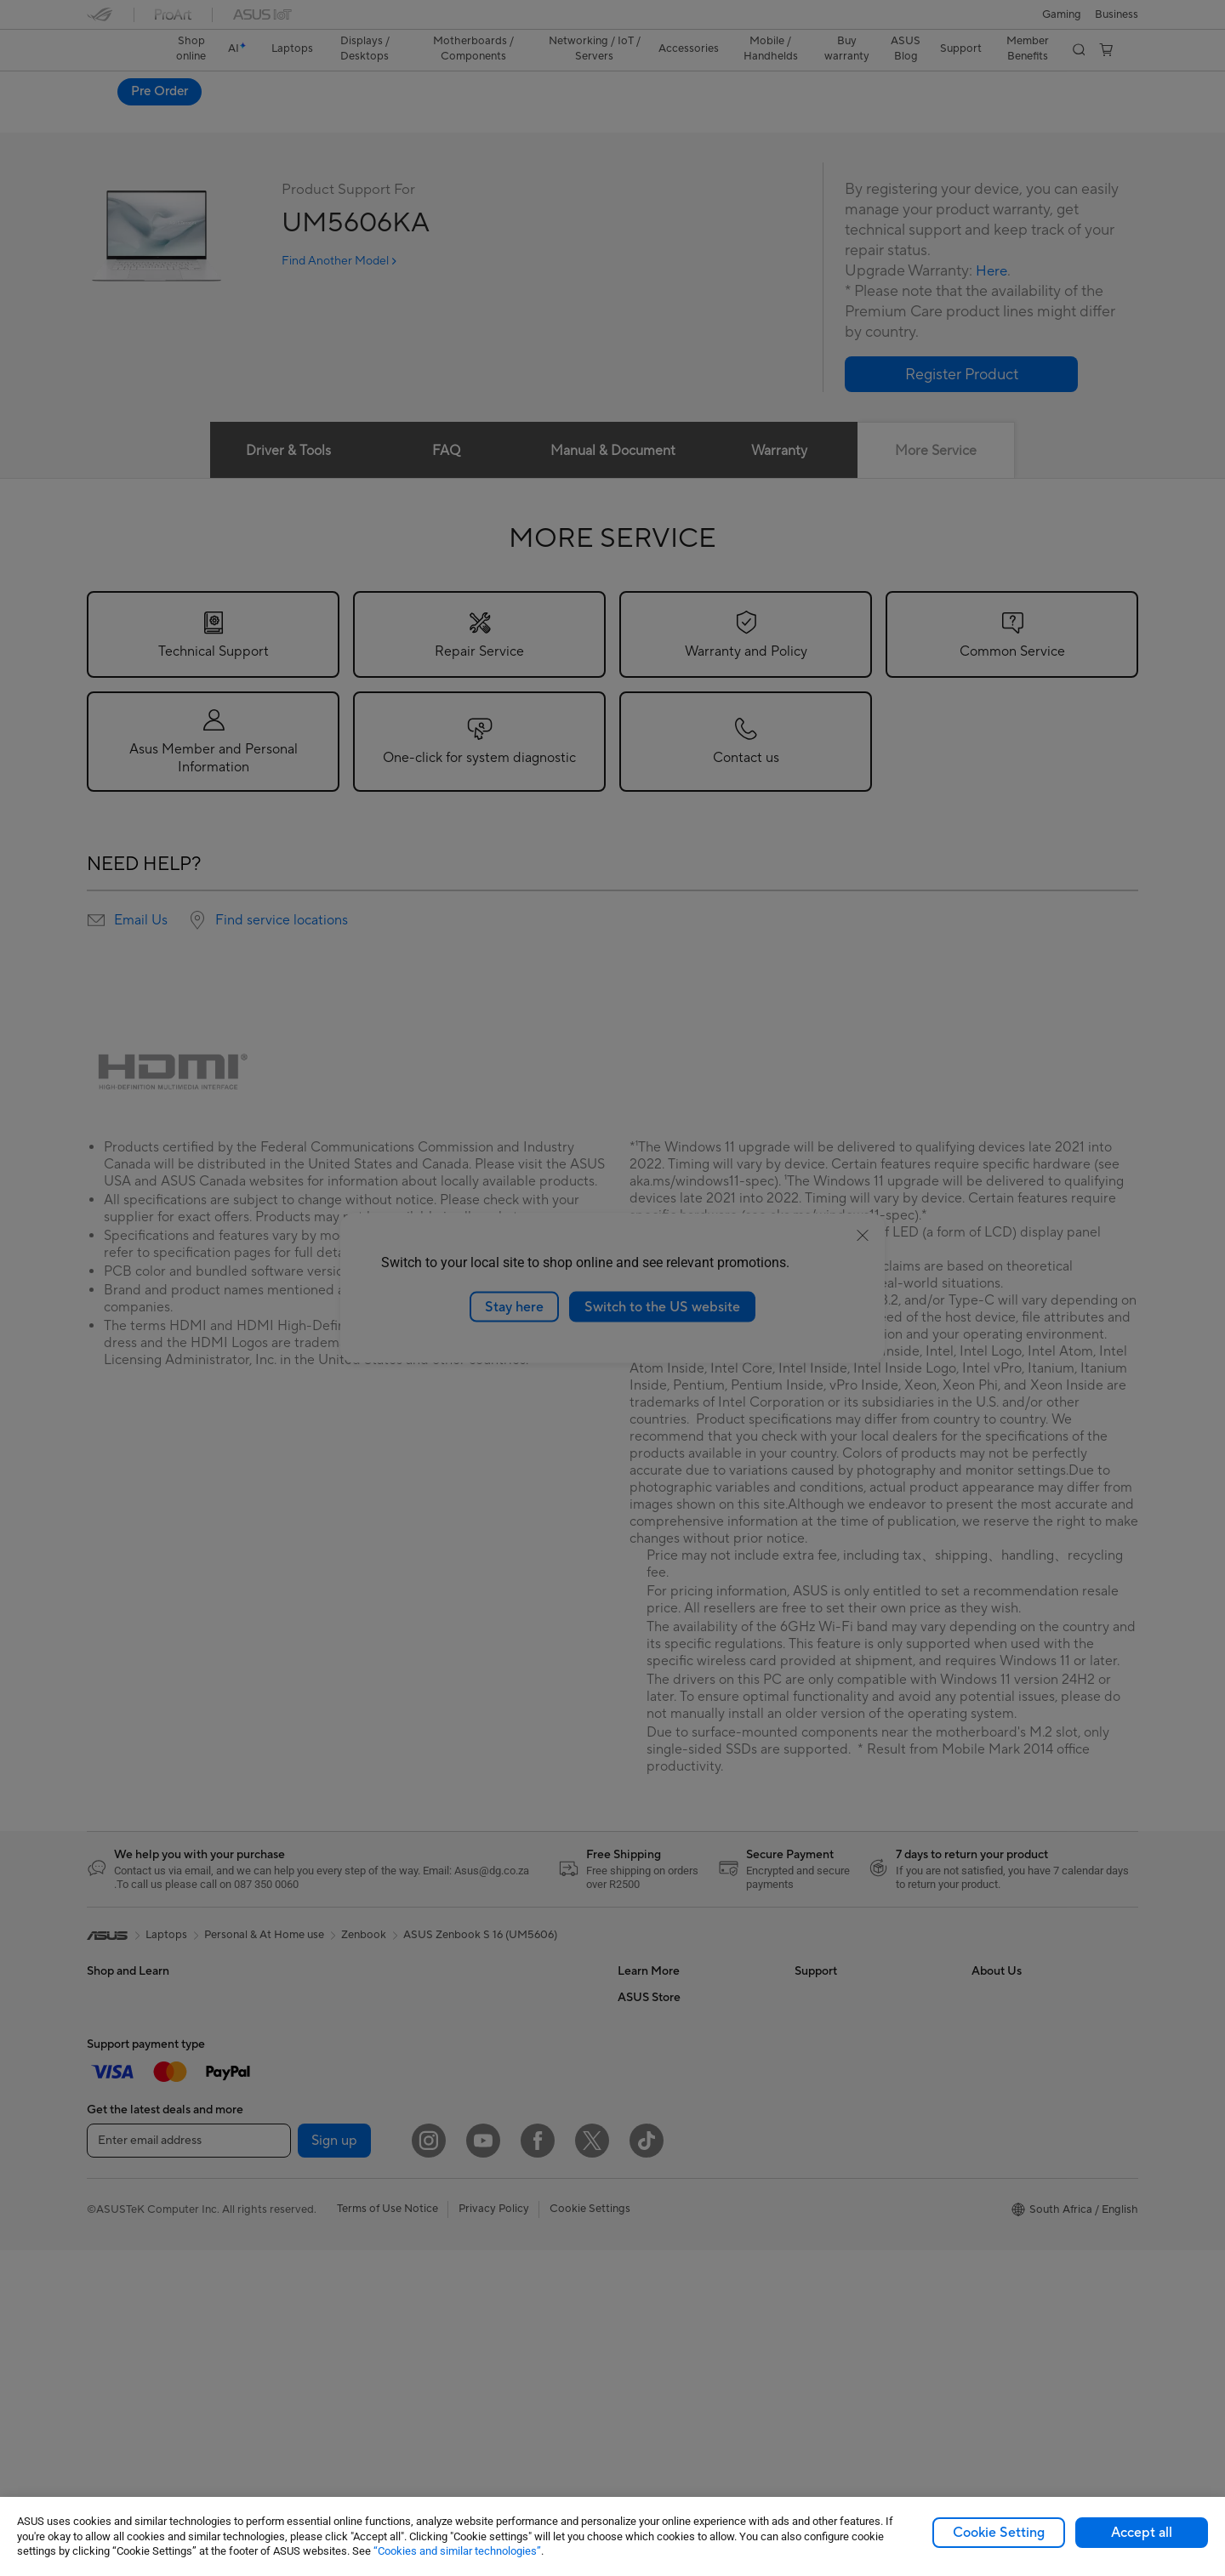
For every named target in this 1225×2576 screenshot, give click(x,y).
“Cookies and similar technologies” (457, 2551)
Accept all (1141, 2532)
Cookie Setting (999, 2532)
